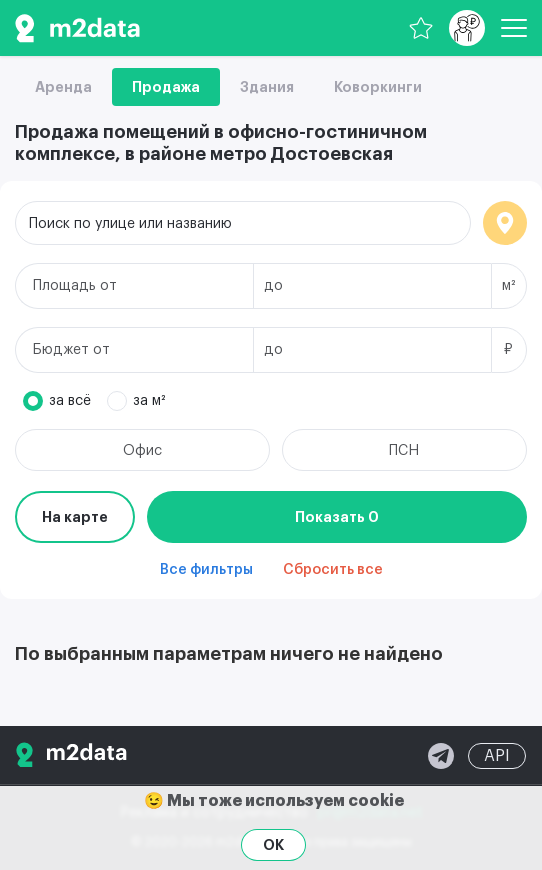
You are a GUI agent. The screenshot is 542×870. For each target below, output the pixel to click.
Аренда (63, 87)
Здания (267, 87)
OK (273, 845)
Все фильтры (206, 570)
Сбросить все (333, 570)
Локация (505, 223)
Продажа (166, 87)
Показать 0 (337, 517)
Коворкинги (378, 87)
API (497, 756)
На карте (75, 517)
